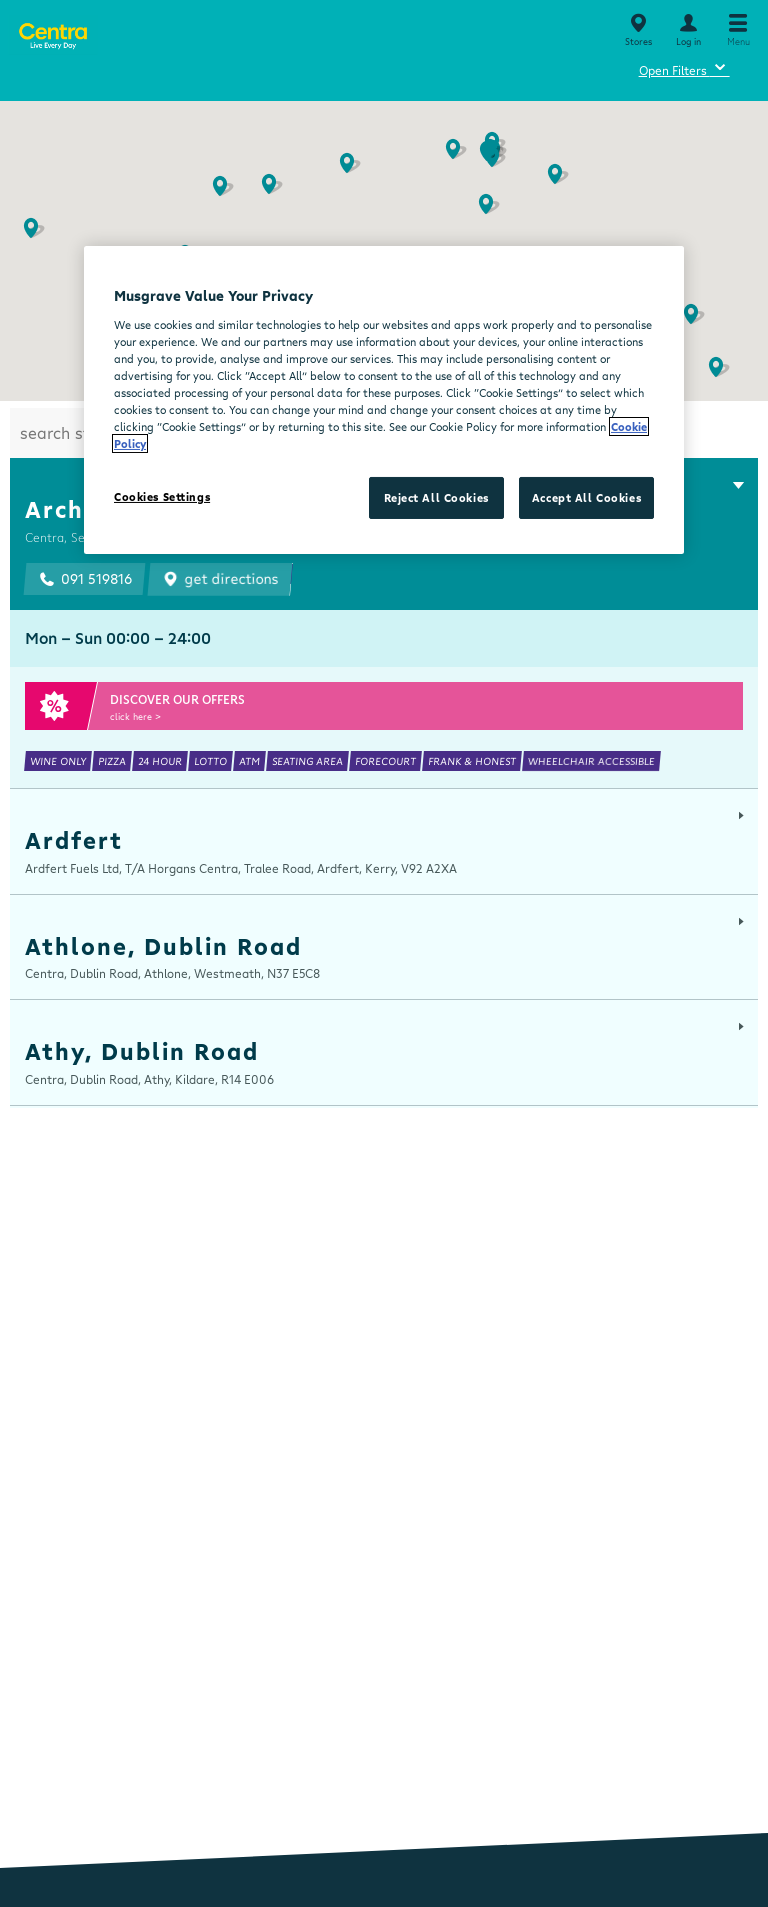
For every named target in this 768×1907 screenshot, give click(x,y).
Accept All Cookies (586, 497)
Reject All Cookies (436, 497)
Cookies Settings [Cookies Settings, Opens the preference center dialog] (162, 496)
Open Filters (684, 67)
